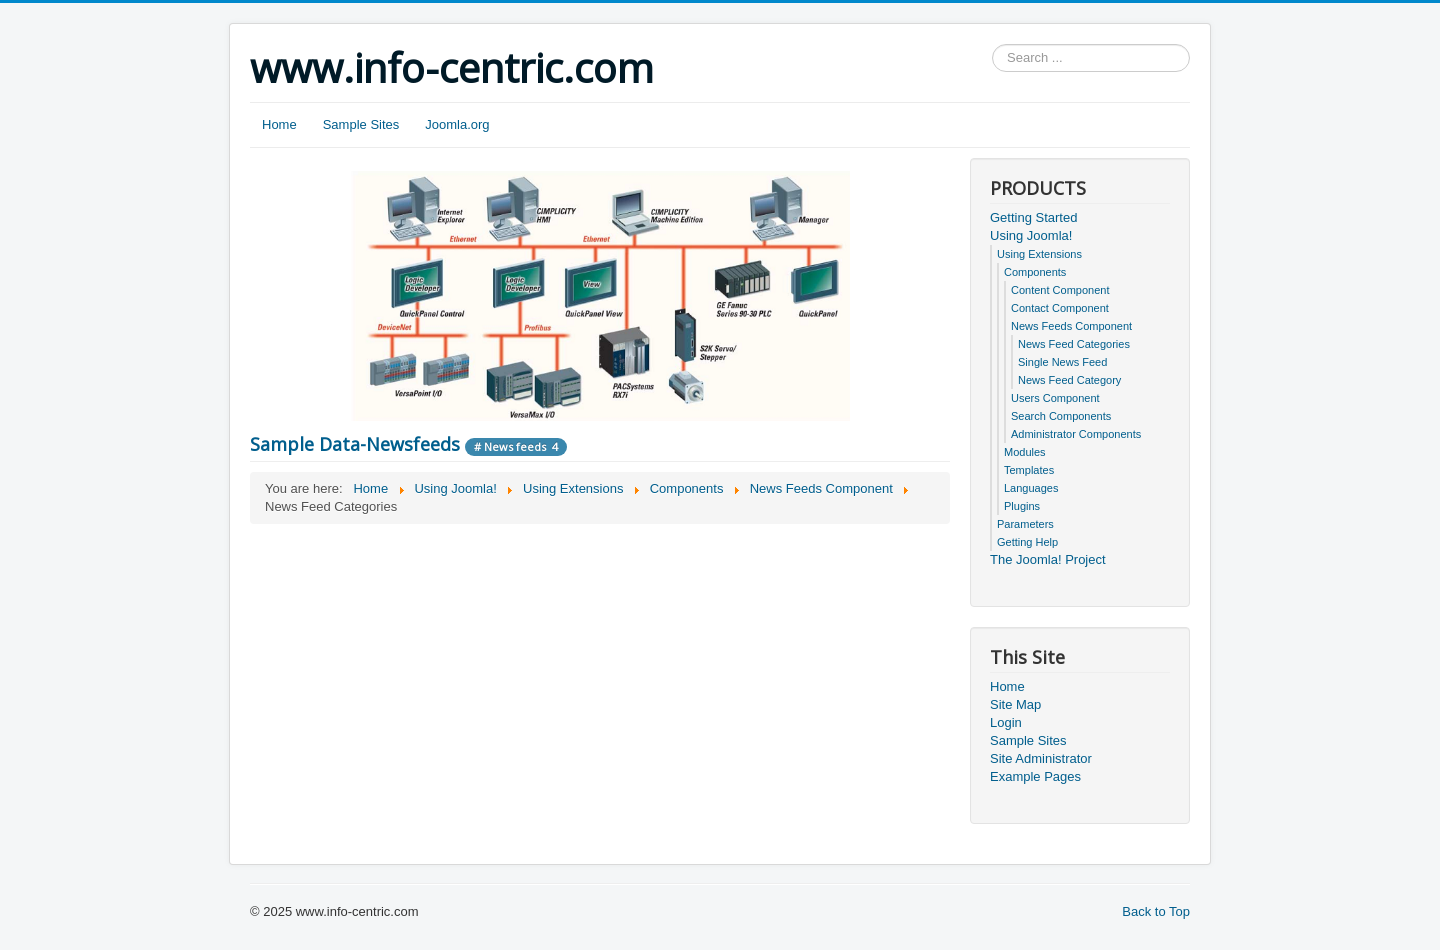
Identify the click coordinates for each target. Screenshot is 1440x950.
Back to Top (1156, 911)
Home (279, 124)
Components (1035, 272)
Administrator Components (1076, 434)
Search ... (992, 44)
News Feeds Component (1071, 326)
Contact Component (1060, 308)
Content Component (1060, 290)
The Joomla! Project (1048, 559)
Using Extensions (1039, 254)
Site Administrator (1041, 758)
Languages (1031, 488)
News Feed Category (1069, 380)
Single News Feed (1062, 362)
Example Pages (1035, 776)
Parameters (1025, 524)
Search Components (1061, 416)
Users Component (1055, 398)
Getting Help (1027, 542)
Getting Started (1033, 217)
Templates (1029, 470)
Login (1006, 722)
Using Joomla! (1031, 235)
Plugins (1022, 506)
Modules (1025, 452)
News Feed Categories (1074, 344)
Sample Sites (361, 124)
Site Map (1015, 704)
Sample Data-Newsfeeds (355, 444)
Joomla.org (457, 124)
